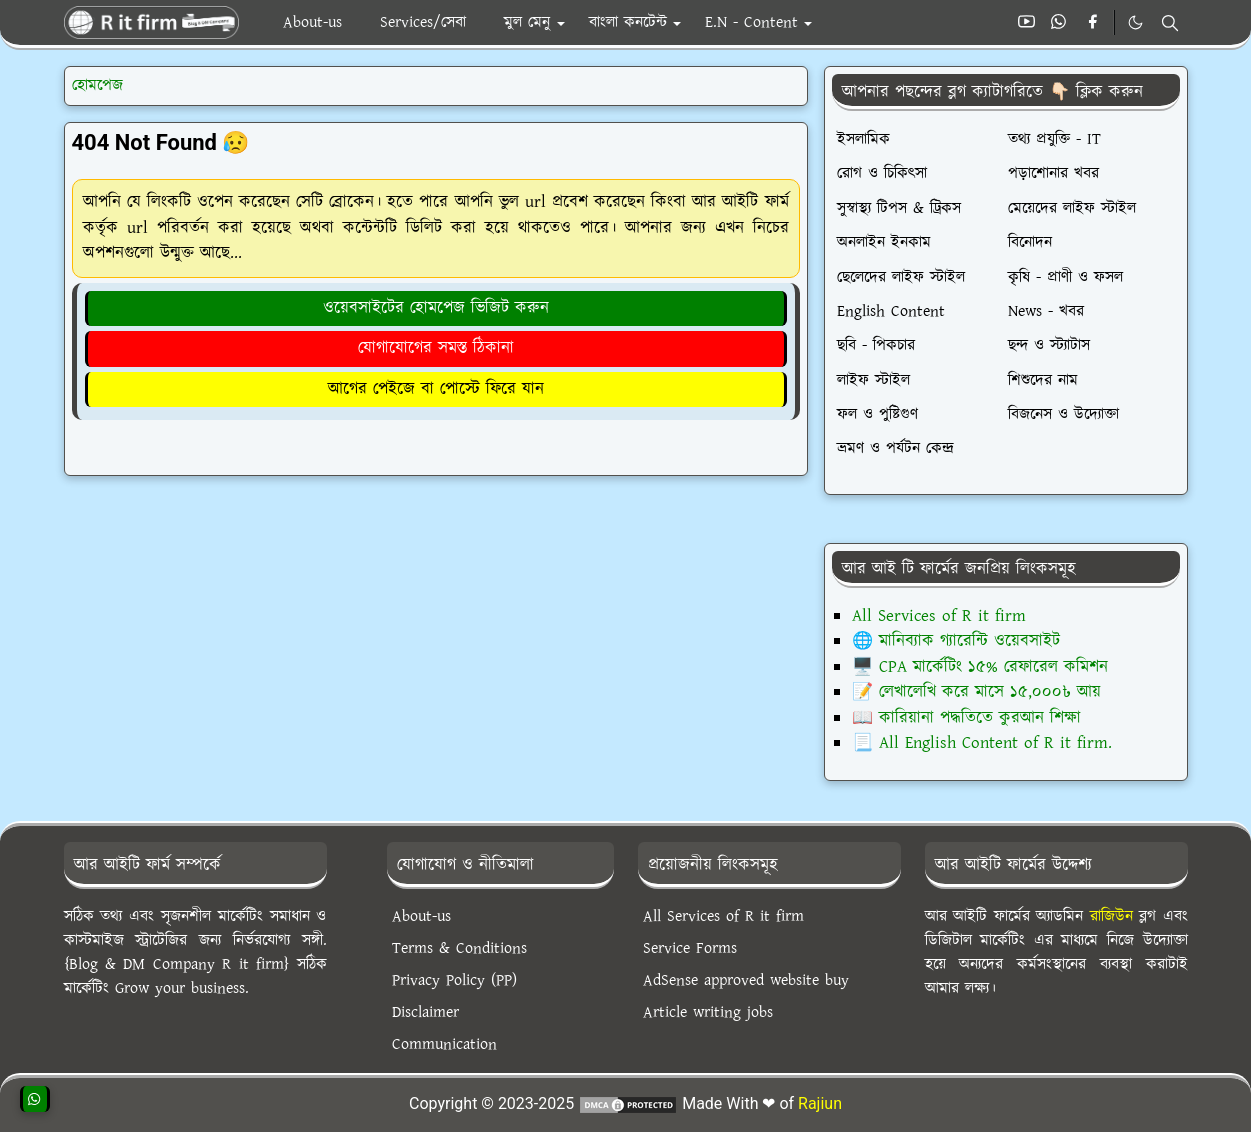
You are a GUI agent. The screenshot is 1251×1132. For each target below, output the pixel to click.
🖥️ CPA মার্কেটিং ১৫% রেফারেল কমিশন (980, 667)
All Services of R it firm (939, 616)
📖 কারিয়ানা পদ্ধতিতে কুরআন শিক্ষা (966, 718)
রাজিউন (1111, 916)
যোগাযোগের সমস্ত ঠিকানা (436, 348)
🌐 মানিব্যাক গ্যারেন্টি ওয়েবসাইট (956, 641)
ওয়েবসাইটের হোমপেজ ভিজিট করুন (436, 308)
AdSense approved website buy (746, 980)
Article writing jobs (708, 1012)
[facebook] (1092, 23)
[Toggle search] (1170, 23)
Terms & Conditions (459, 948)
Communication (444, 1044)
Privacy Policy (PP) (454, 980)
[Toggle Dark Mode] (1135, 22)
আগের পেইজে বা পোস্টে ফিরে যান (436, 389)
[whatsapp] (1059, 23)
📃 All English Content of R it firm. (982, 743)
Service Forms (690, 948)
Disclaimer (425, 1012)
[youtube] (1026, 23)
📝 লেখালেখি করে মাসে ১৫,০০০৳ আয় (976, 692)
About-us (421, 916)
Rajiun (820, 1103)
